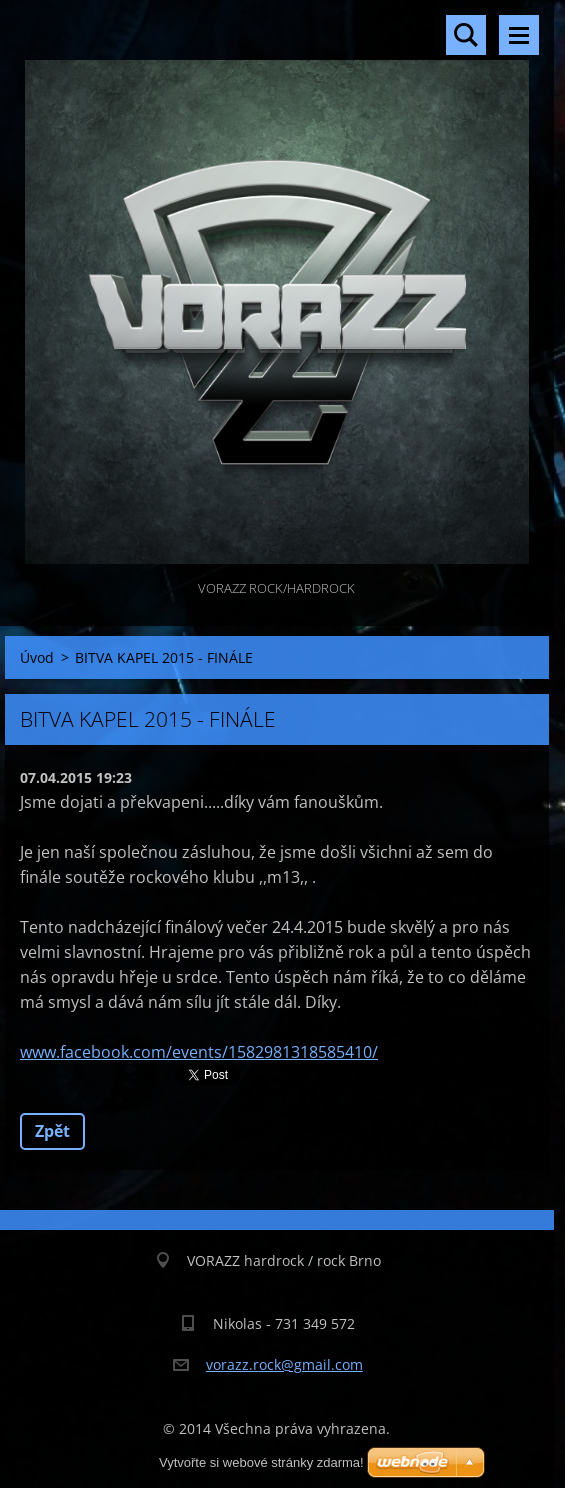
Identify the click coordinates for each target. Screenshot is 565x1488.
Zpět (52, 1131)
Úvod (37, 657)
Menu (519, 35)
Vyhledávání (466, 35)
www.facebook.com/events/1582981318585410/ (199, 1052)
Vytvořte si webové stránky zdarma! (261, 1462)
